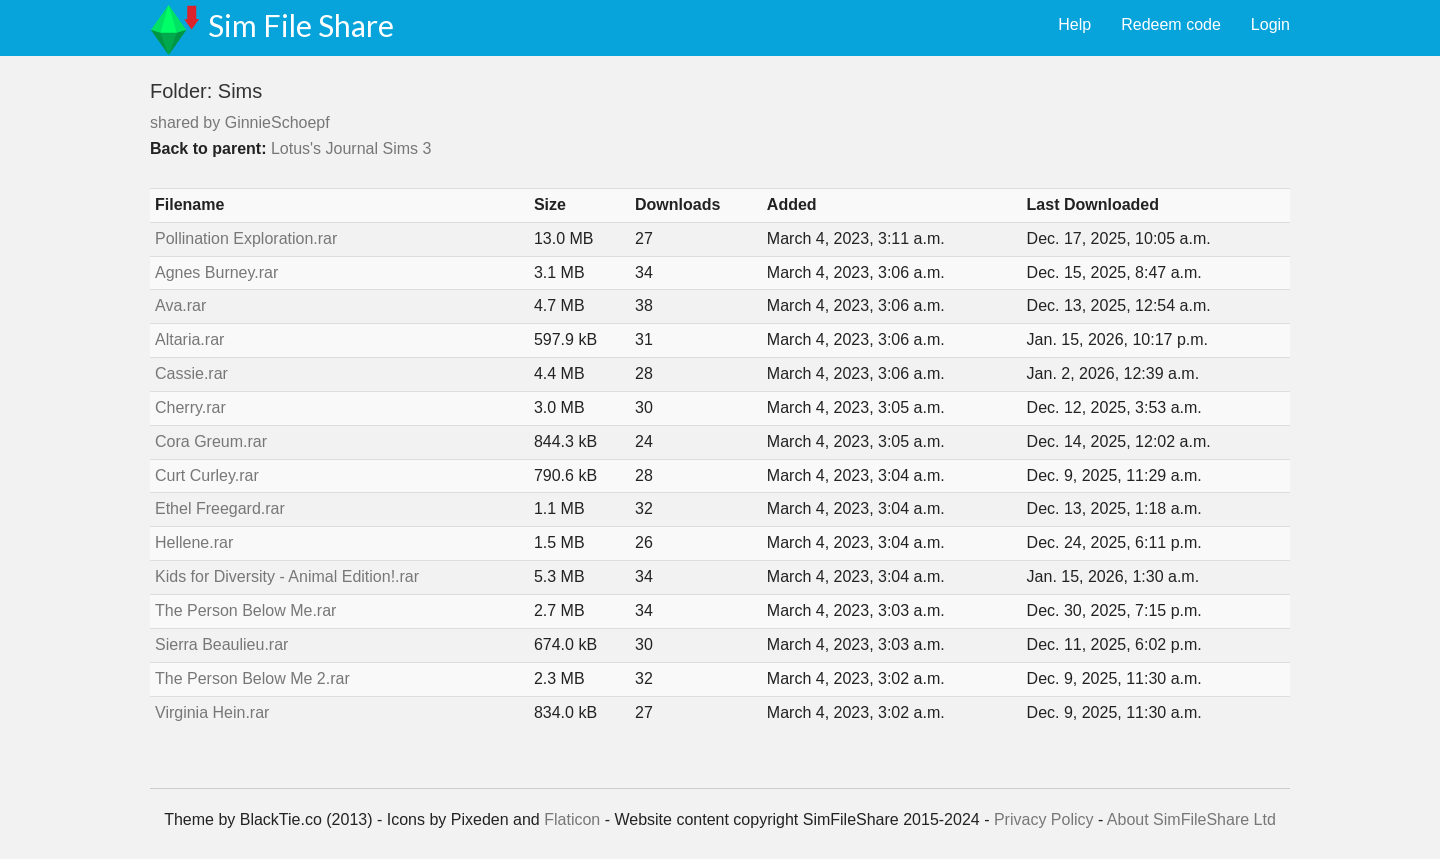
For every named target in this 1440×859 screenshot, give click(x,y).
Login (1270, 24)
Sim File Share (301, 25)
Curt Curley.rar (207, 475)
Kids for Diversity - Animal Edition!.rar (287, 576)
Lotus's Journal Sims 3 (351, 148)
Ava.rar (180, 305)
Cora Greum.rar (211, 441)
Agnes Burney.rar (216, 272)
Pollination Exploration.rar (246, 238)
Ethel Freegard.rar (220, 508)
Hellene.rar (194, 542)
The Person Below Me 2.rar (252, 678)
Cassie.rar (191, 373)
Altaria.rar (189, 339)
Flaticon (572, 819)
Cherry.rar (190, 407)
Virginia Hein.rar (212, 712)
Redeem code (1171, 24)
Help (1074, 24)
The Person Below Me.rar (245, 610)
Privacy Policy (1044, 819)
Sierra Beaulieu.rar (221, 644)
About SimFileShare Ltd (1191, 819)
